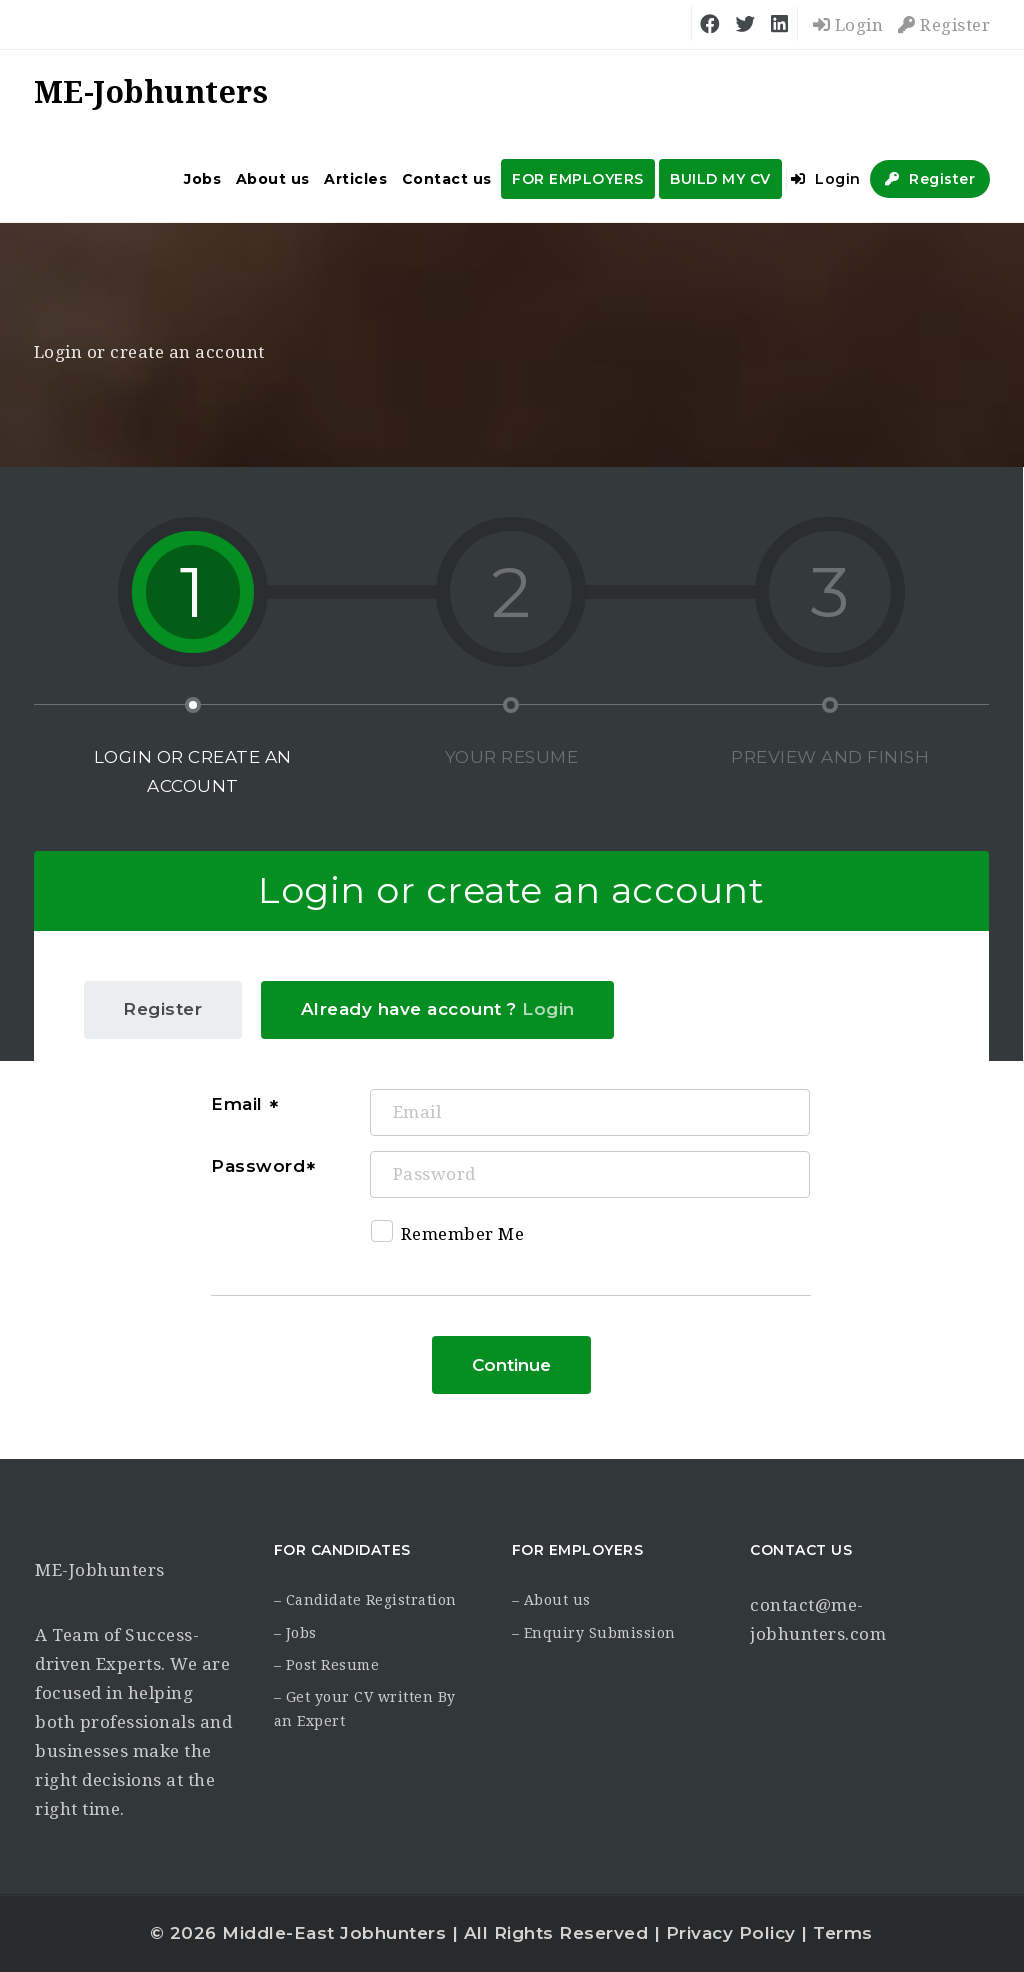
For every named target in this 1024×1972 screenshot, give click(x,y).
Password (258, 1166)
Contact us (447, 179)
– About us (551, 1600)
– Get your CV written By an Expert (365, 1709)
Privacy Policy (731, 1933)
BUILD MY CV (720, 179)
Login (848, 25)
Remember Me (448, 1237)
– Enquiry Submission (594, 1633)
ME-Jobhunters (100, 1570)
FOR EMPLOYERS (578, 179)
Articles (355, 179)
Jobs (202, 179)
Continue (511, 1365)
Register (944, 25)
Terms (843, 1933)
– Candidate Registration (365, 1600)
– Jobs (295, 1633)
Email (239, 1104)
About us (273, 179)
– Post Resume (327, 1665)
